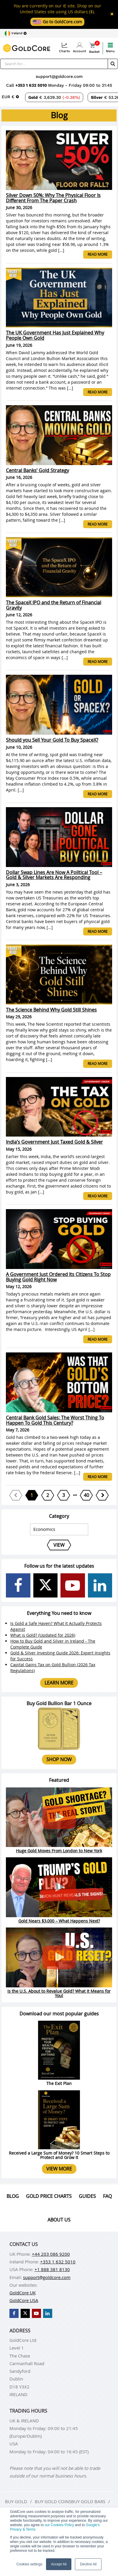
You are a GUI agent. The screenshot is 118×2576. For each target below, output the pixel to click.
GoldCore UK (22, 2293)
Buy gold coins (53, 2501)
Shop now (59, 1759)
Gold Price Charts (49, 2196)
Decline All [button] (88, 2564)
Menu (110, 47)
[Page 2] (47, 1495)
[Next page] (102, 1495)
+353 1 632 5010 (31, 85)
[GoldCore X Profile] (45, 1585)
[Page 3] (63, 1495)
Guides (87, 2196)
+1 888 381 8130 (52, 2269)
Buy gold (16, 2501)
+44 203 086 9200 (51, 2254)
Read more (98, 254)
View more (59, 2168)
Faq (107, 2196)
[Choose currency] (10, 97)
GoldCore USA (23, 2300)
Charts (64, 47)
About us (59, 2220)
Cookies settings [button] (29, 2564)
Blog (12, 2196)
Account (79, 47)
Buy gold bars (88, 2501)
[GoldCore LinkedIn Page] (100, 1585)
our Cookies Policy (59, 2525)
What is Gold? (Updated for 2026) (42, 1635)
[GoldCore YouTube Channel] (72, 1585)
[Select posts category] (59, 1529)
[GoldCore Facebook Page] (18, 1585)
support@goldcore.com (59, 76)
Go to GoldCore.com (57, 21)
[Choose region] (15, 33)
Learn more (59, 1682)
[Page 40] (86, 1495)
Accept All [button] (59, 2564)
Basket (94, 48)
